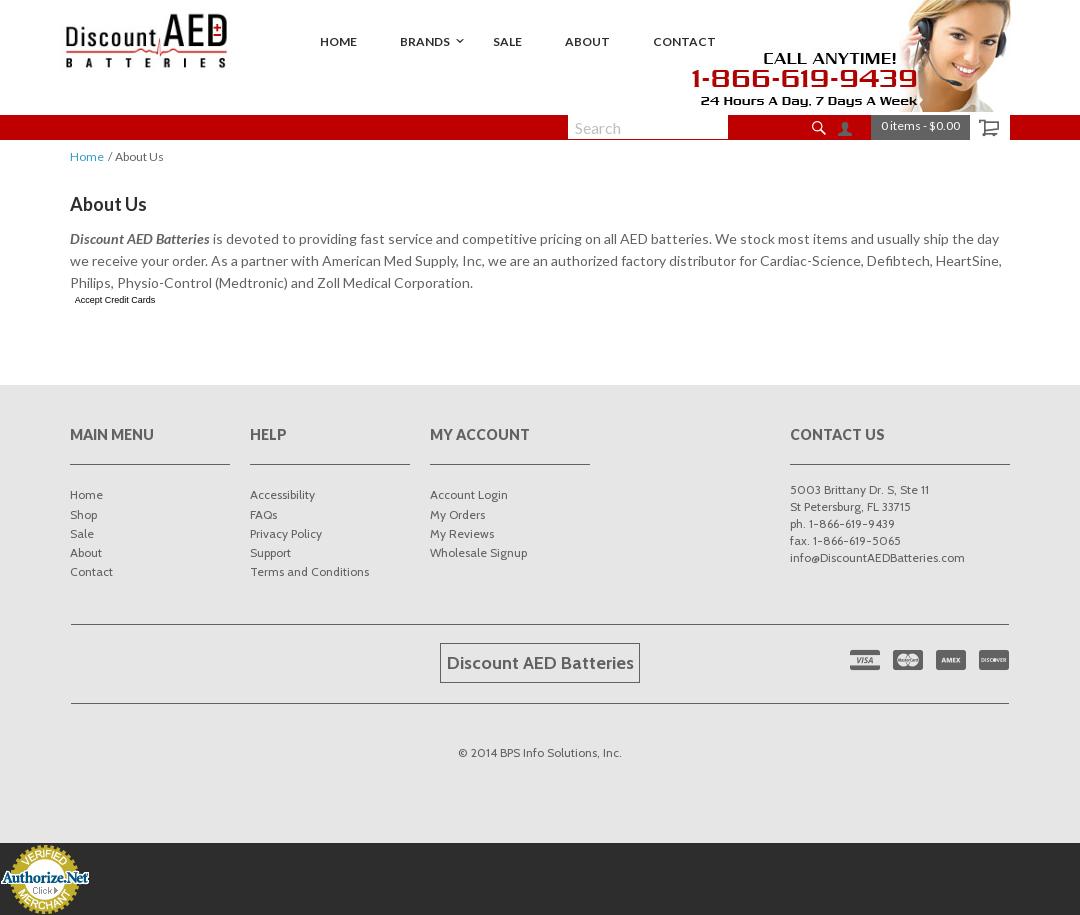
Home (87, 156)
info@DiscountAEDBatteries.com (877, 557)
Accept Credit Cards (115, 300)
